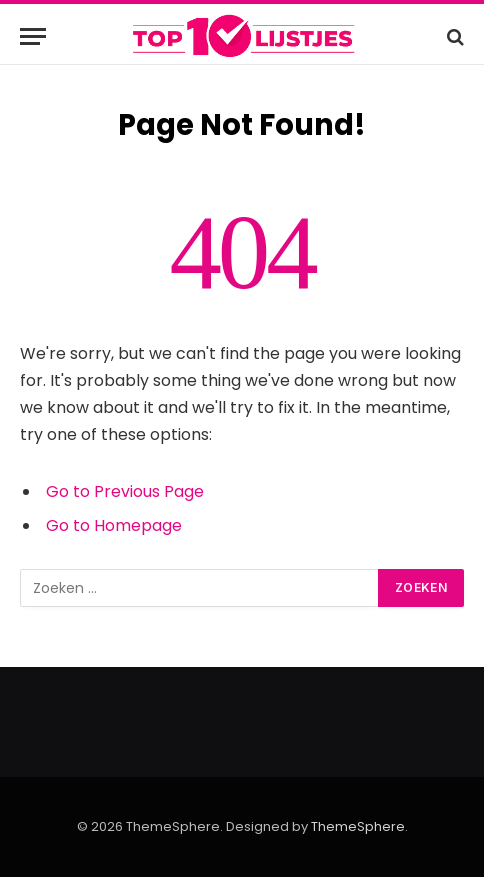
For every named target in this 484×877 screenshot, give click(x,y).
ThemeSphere (358, 826)
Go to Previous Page (125, 491)
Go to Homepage (114, 525)
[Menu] (33, 36)
